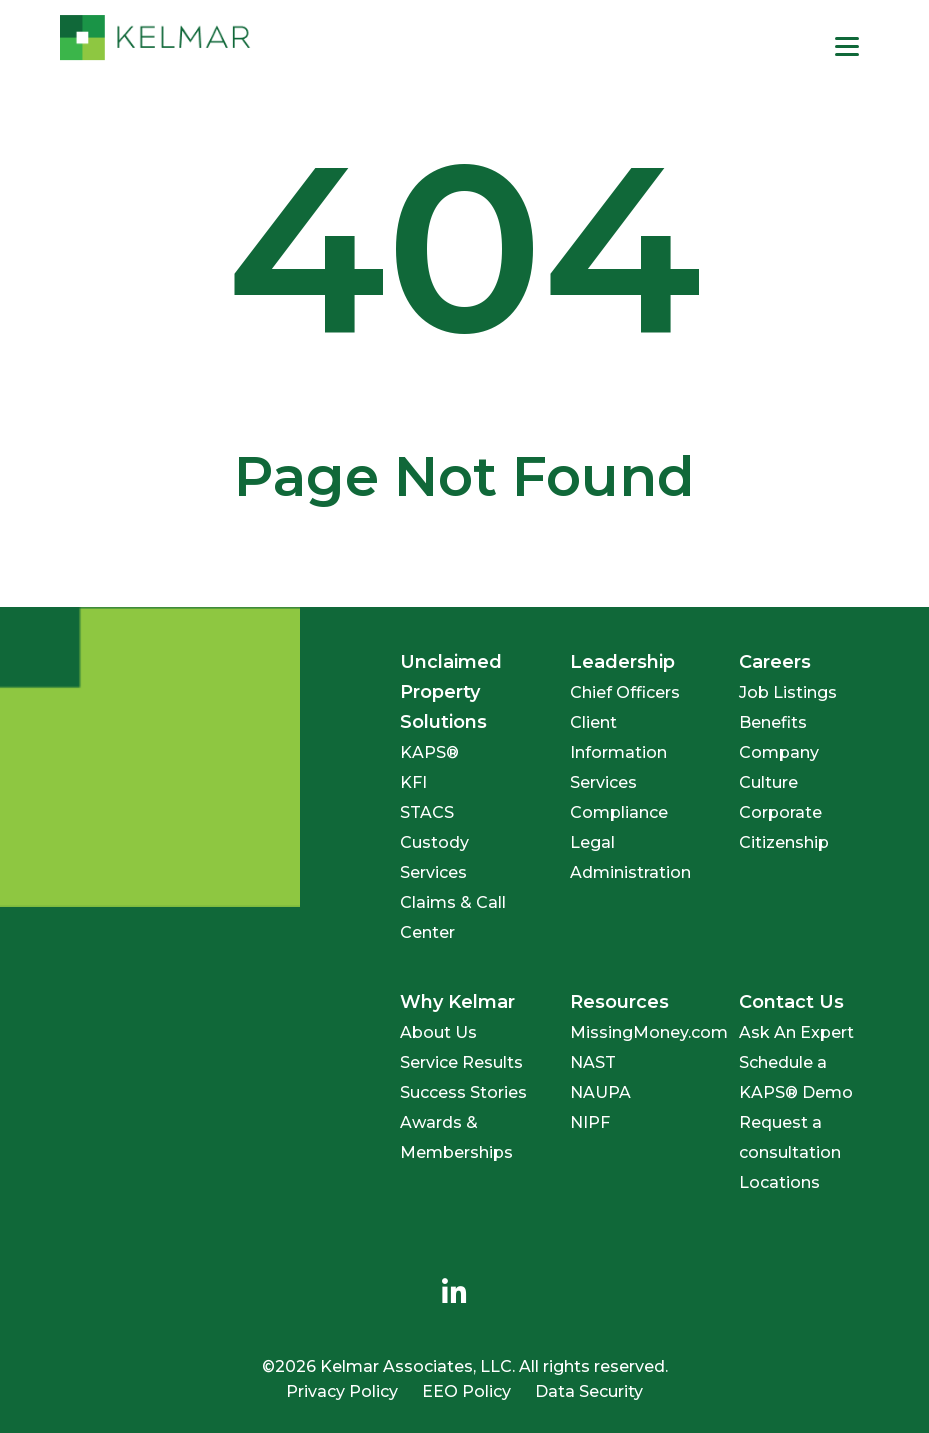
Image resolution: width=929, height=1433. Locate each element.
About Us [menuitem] (438, 1032)
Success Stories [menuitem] (463, 1092)
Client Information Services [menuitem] (618, 752)
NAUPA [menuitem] (600, 1092)
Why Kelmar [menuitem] (457, 1002)
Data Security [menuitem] (589, 1391)
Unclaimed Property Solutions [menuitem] (451, 692)
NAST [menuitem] (593, 1062)
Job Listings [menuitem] (788, 692)
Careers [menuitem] (775, 662)
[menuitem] (455, 1293)
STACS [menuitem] (427, 812)
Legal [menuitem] (592, 842)
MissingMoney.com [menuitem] (649, 1032)
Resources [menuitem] (619, 1002)
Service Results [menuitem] (461, 1062)
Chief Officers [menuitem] (625, 692)
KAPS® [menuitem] (429, 752)
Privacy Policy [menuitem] (342, 1391)
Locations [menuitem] (779, 1182)
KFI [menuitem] (413, 782)
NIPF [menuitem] (590, 1122)
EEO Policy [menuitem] (466, 1391)
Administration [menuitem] (630, 872)
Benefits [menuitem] (773, 722)
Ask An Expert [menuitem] (796, 1032)
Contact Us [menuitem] (791, 1002)
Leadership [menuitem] (622, 662)
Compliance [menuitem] (619, 812)
